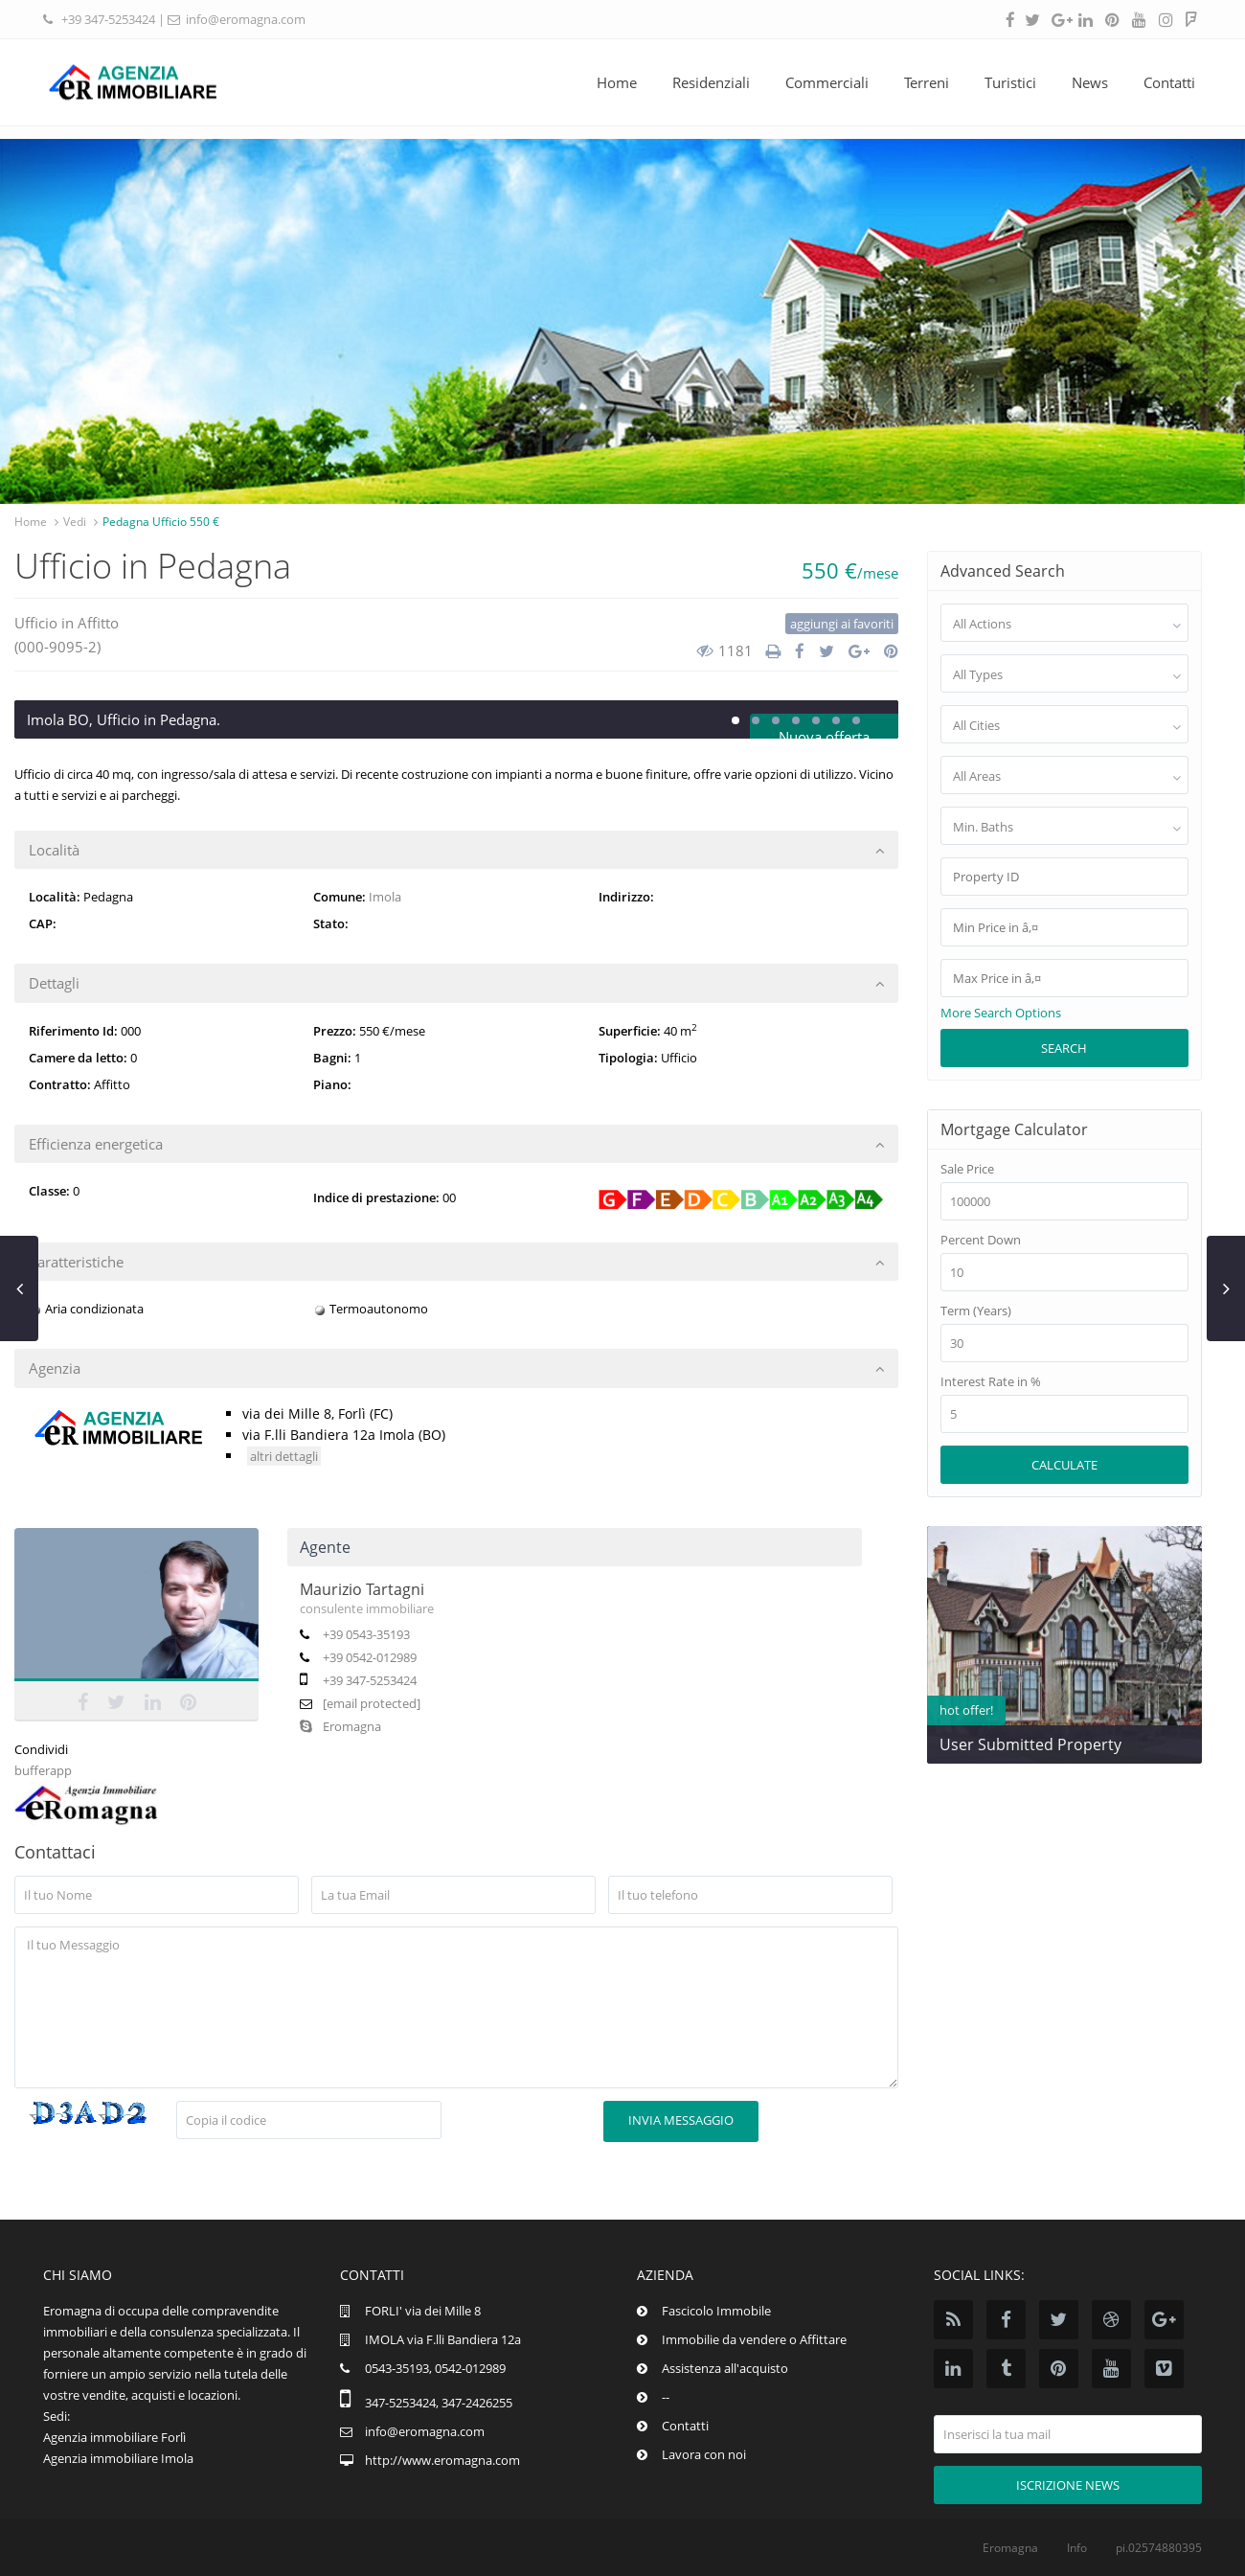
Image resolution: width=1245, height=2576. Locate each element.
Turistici (1010, 82)
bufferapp (43, 1770)
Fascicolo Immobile (716, 2310)
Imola (385, 896)
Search (1064, 1048)
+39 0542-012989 (370, 1657)
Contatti (1169, 82)
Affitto (98, 622)
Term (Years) (975, 1311)
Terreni (926, 82)
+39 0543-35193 (366, 1634)
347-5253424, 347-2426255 (438, 2402)
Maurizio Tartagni (362, 1589)
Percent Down (980, 1240)
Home (617, 82)
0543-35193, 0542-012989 (435, 2368)
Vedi (74, 521)
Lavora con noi (704, 2454)
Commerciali (827, 82)
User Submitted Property (1030, 1744)
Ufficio (35, 622)
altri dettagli (284, 1456)
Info (1077, 2548)
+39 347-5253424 (108, 19)
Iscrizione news (1068, 2485)
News (1090, 82)
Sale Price (967, 1169)
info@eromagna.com (246, 19)
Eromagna (340, 1726)
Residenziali (711, 82)
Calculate (1064, 1464)
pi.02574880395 (1159, 2548)
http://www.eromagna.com (442, 2460)
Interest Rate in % (990, 1382)
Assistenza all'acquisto (725, 2368)
